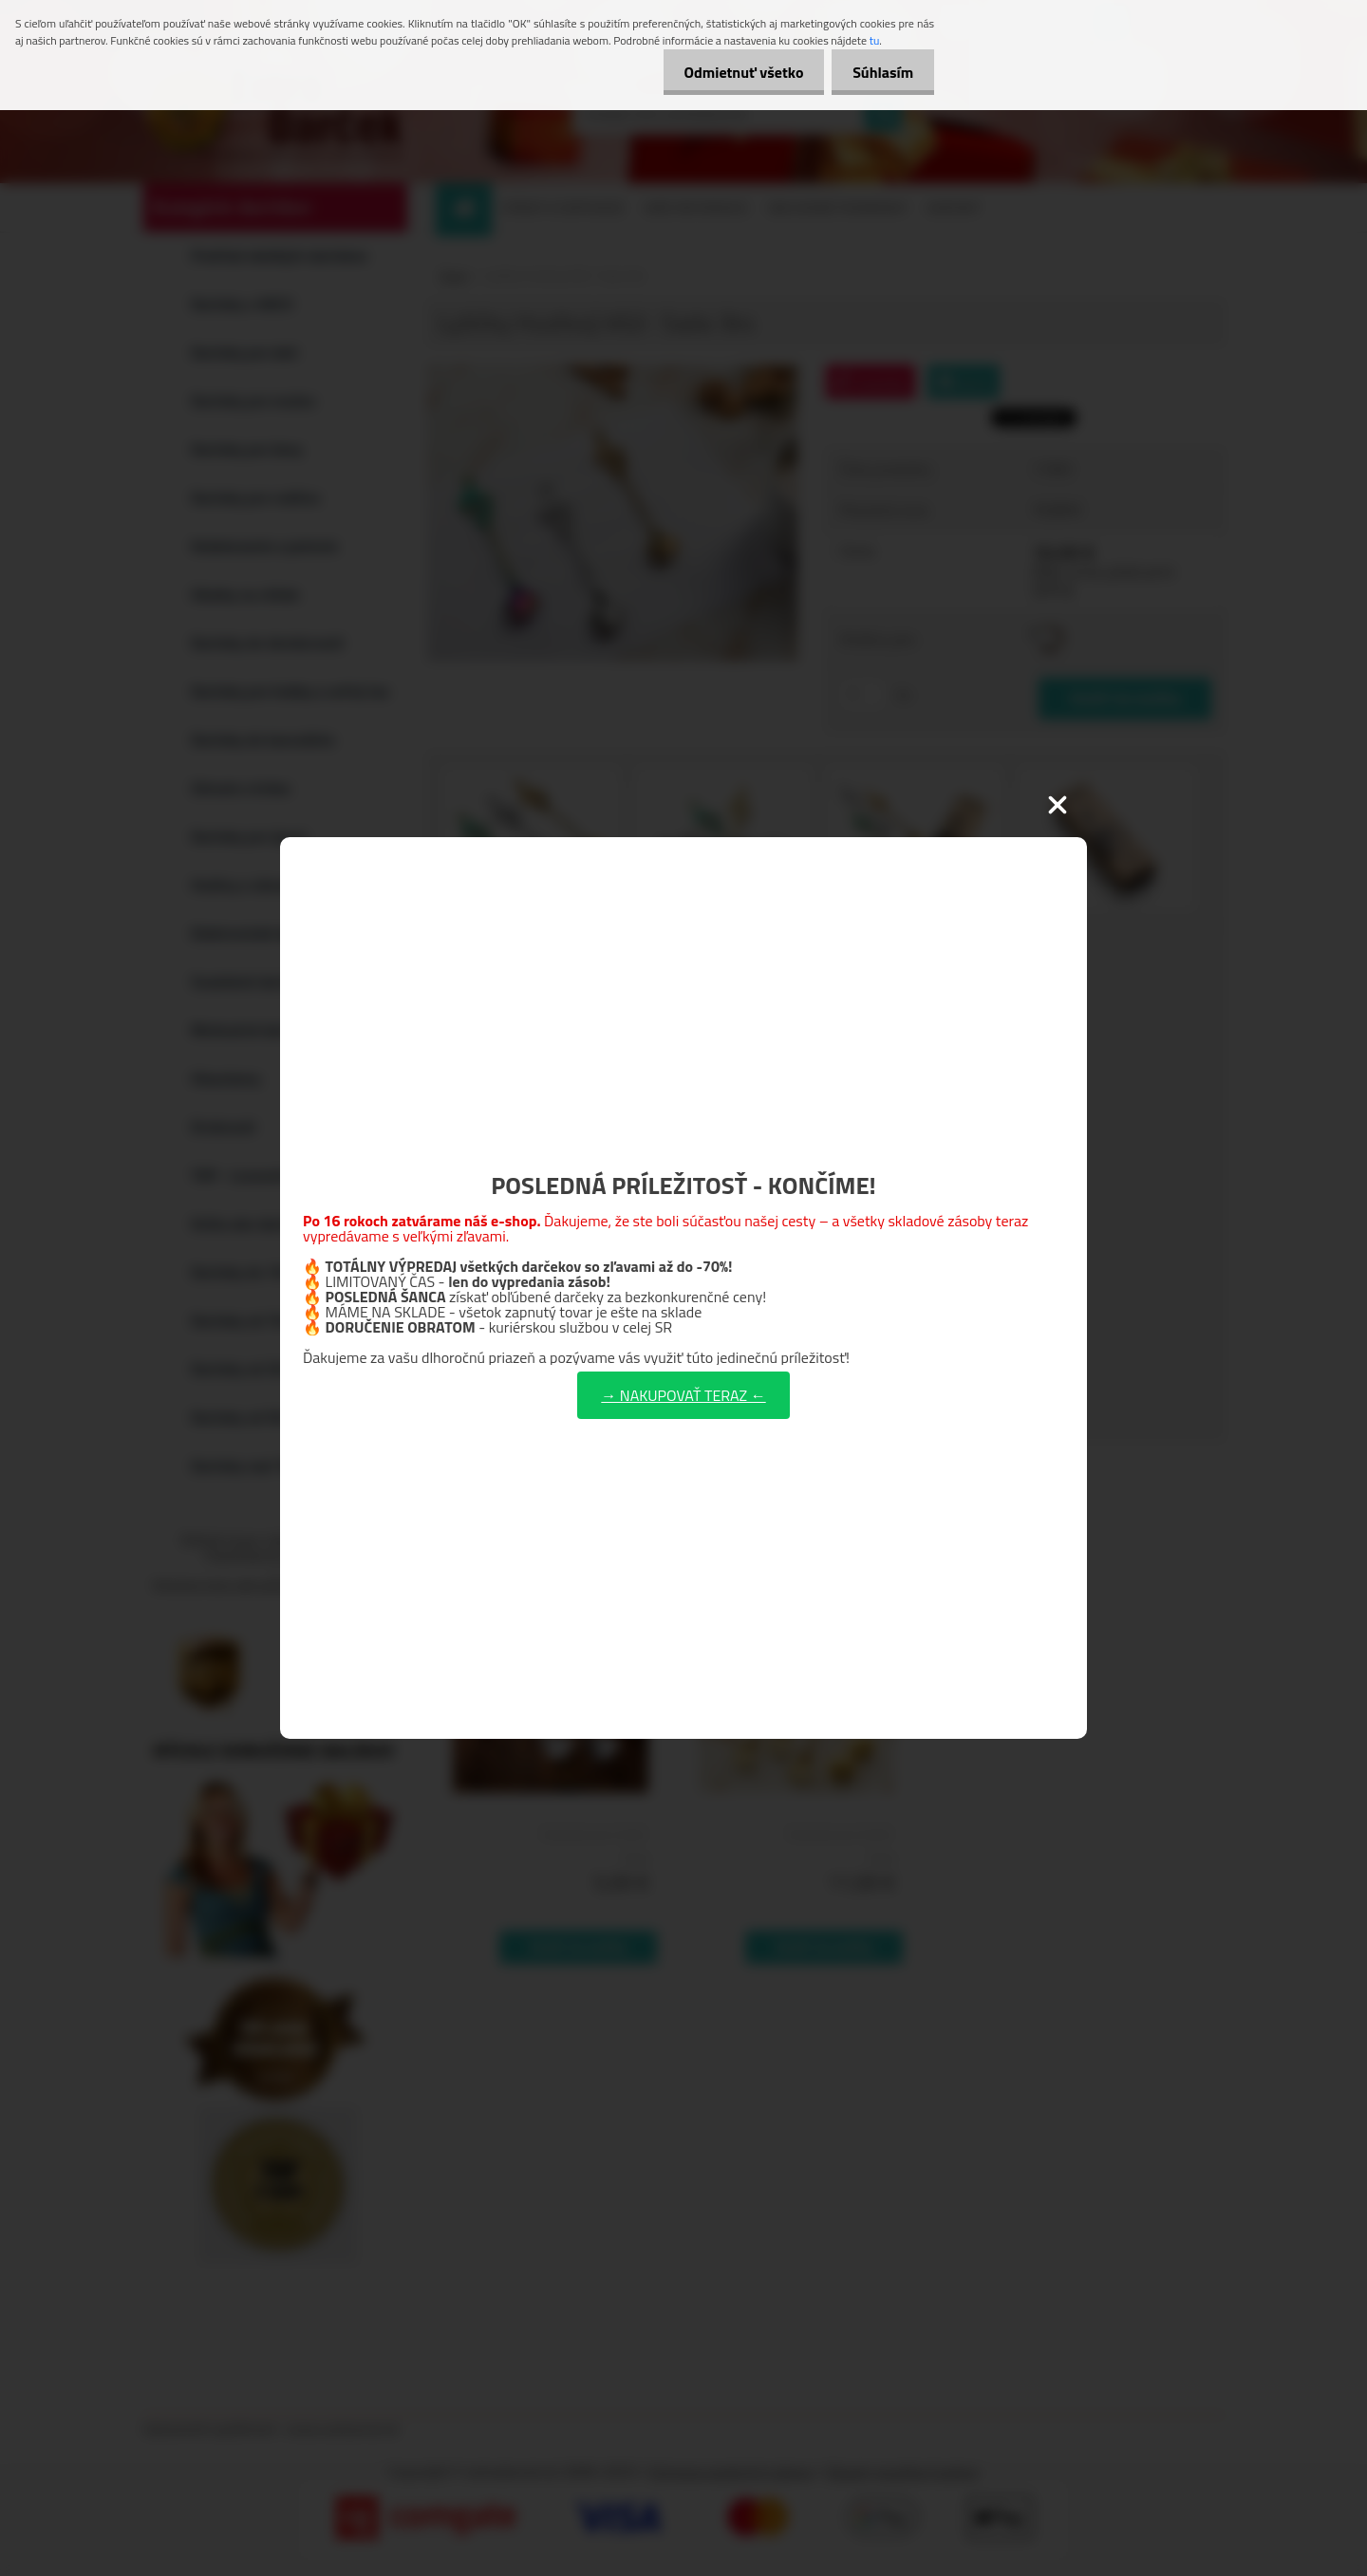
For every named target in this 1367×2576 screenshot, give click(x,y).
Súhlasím (880, 72)
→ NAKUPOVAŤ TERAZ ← (683, 1395)
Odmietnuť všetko (735, 72)
